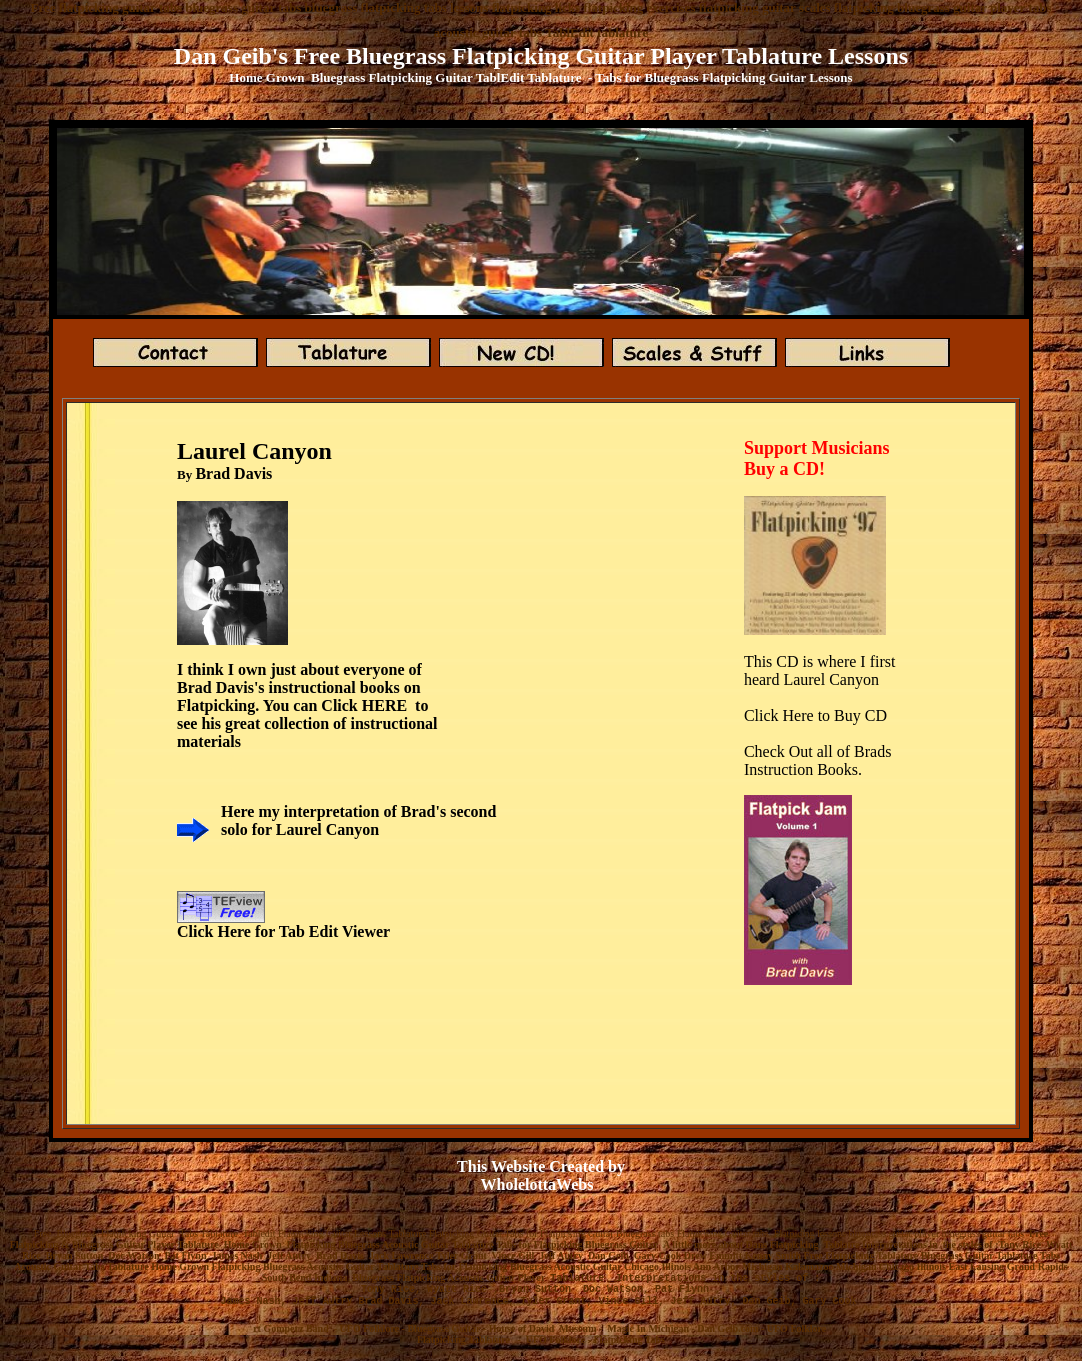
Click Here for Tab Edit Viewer (283, 931)
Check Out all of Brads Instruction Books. (818, 760)
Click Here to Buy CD (815, 715)
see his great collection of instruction (301, 723)
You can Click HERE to (346, 705)
